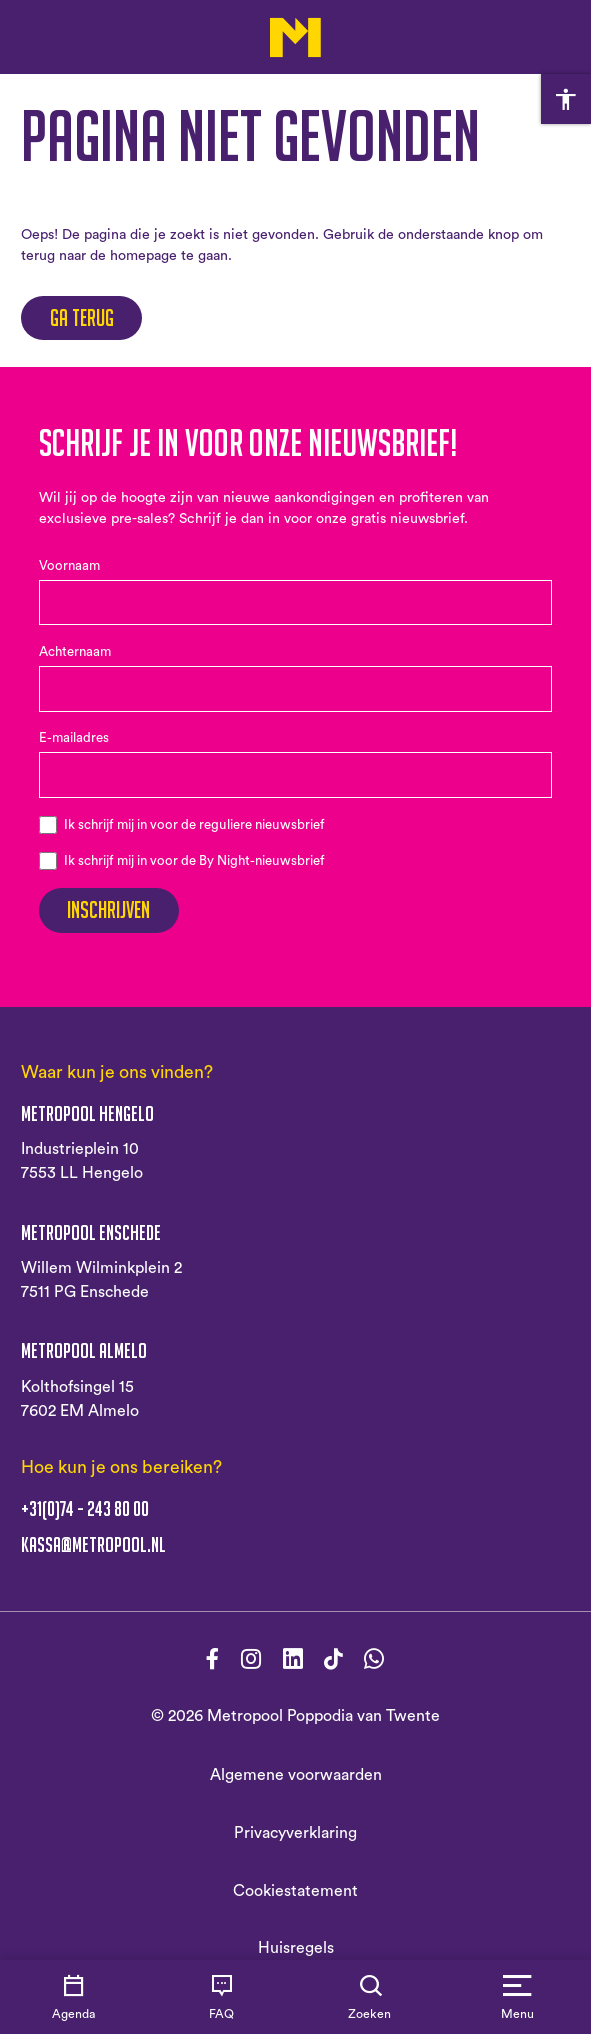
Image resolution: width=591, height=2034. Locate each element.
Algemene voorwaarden (296, 1775)
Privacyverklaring (295, 1833)
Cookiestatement (295, 1891)
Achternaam (75, 652)
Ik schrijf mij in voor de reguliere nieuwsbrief (194, 825)
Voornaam (69, 566)
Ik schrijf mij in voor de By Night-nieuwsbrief (194, 861)
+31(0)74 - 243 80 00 (85, 1508)
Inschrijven (108, 910)
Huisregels (296, 1948)
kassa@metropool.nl (93, 1544)
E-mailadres (74, 738)
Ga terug (82, 318)
